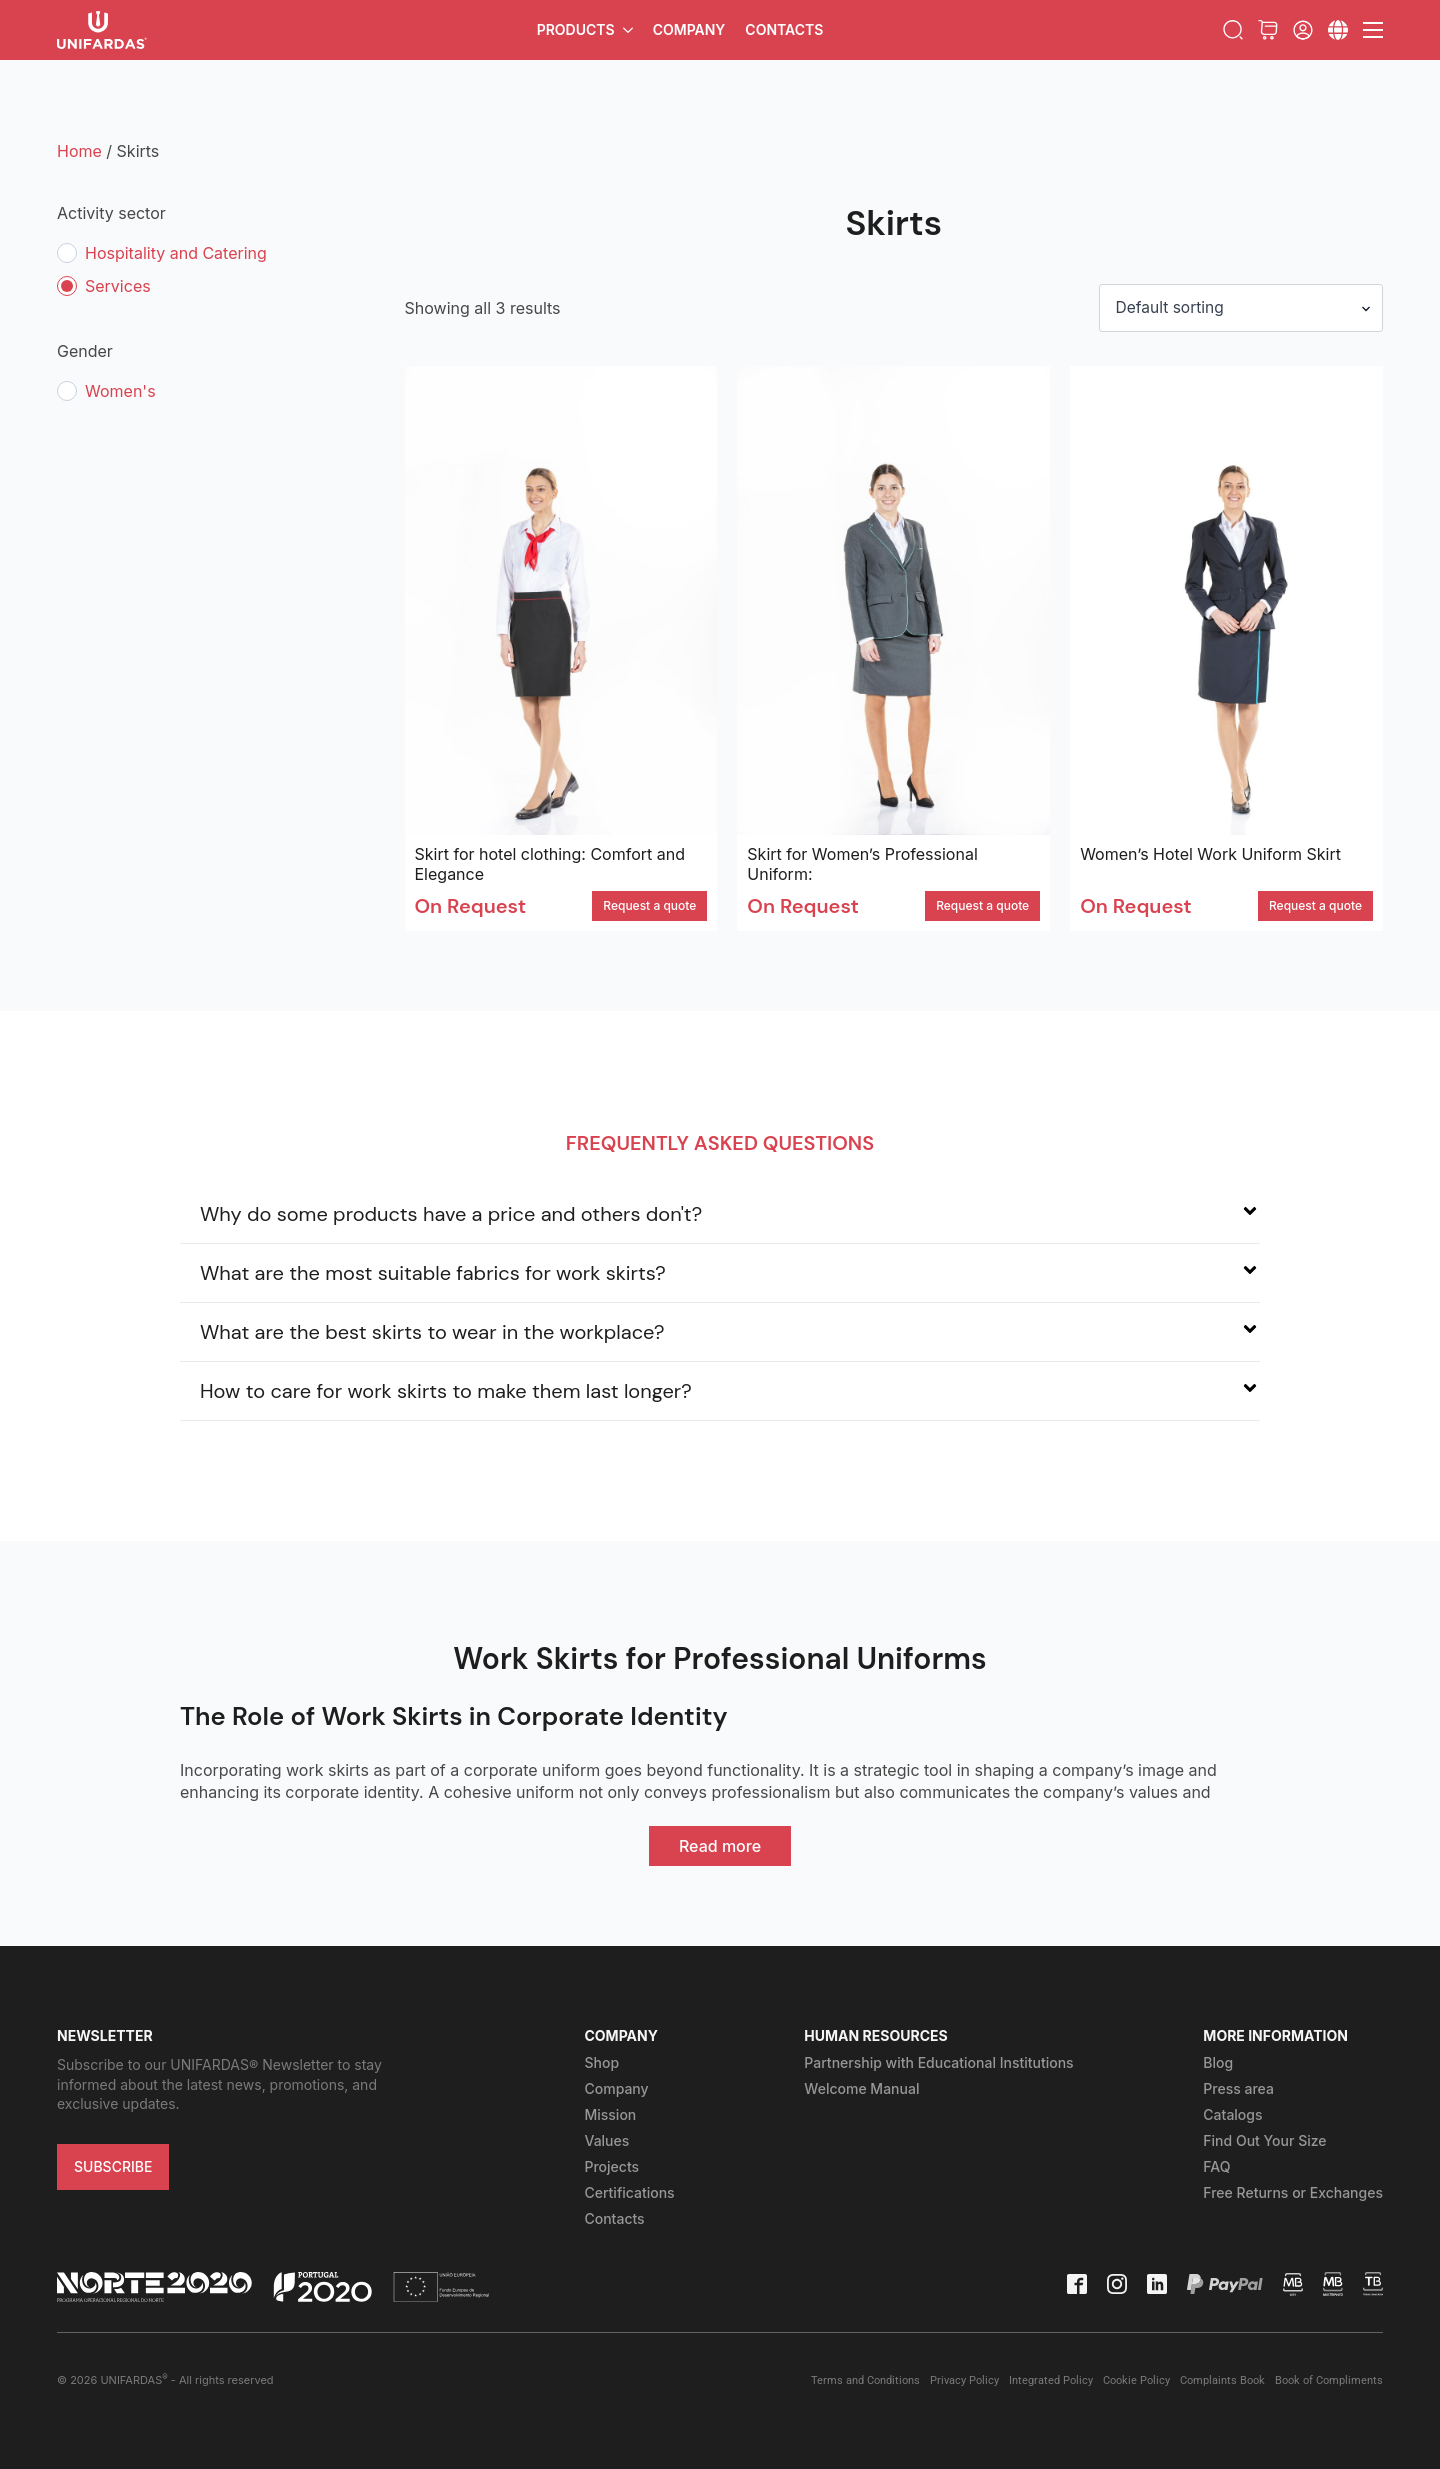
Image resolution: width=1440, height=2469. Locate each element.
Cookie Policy (1136, 2381)
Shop (601, 2063)
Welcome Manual (861, 2089)
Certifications (629, 2193)
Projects (611, 2167)
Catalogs (1232, 2115)
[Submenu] (1338, 30)
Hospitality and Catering (176, 253)
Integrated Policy (1051, 2381)
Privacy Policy (964, 2381)
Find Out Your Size (1264, 2141)
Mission (610, 2115)
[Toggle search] (1233, 30)
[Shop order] (1238, 308)
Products (576, 29)
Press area (1238, 2089)
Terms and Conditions (865, 2381)
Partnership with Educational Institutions (938, 2063)
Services (118, 286)
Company (689, 29)
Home (79, 151)
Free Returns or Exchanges (1293, 2193)
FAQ (1216, 2167)
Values (606, 2141)
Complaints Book (1222, 2381)
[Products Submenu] (629, 30)
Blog (1218, 2063)
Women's (120, 391)
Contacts (784, 29)
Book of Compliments (1329, 2381)
